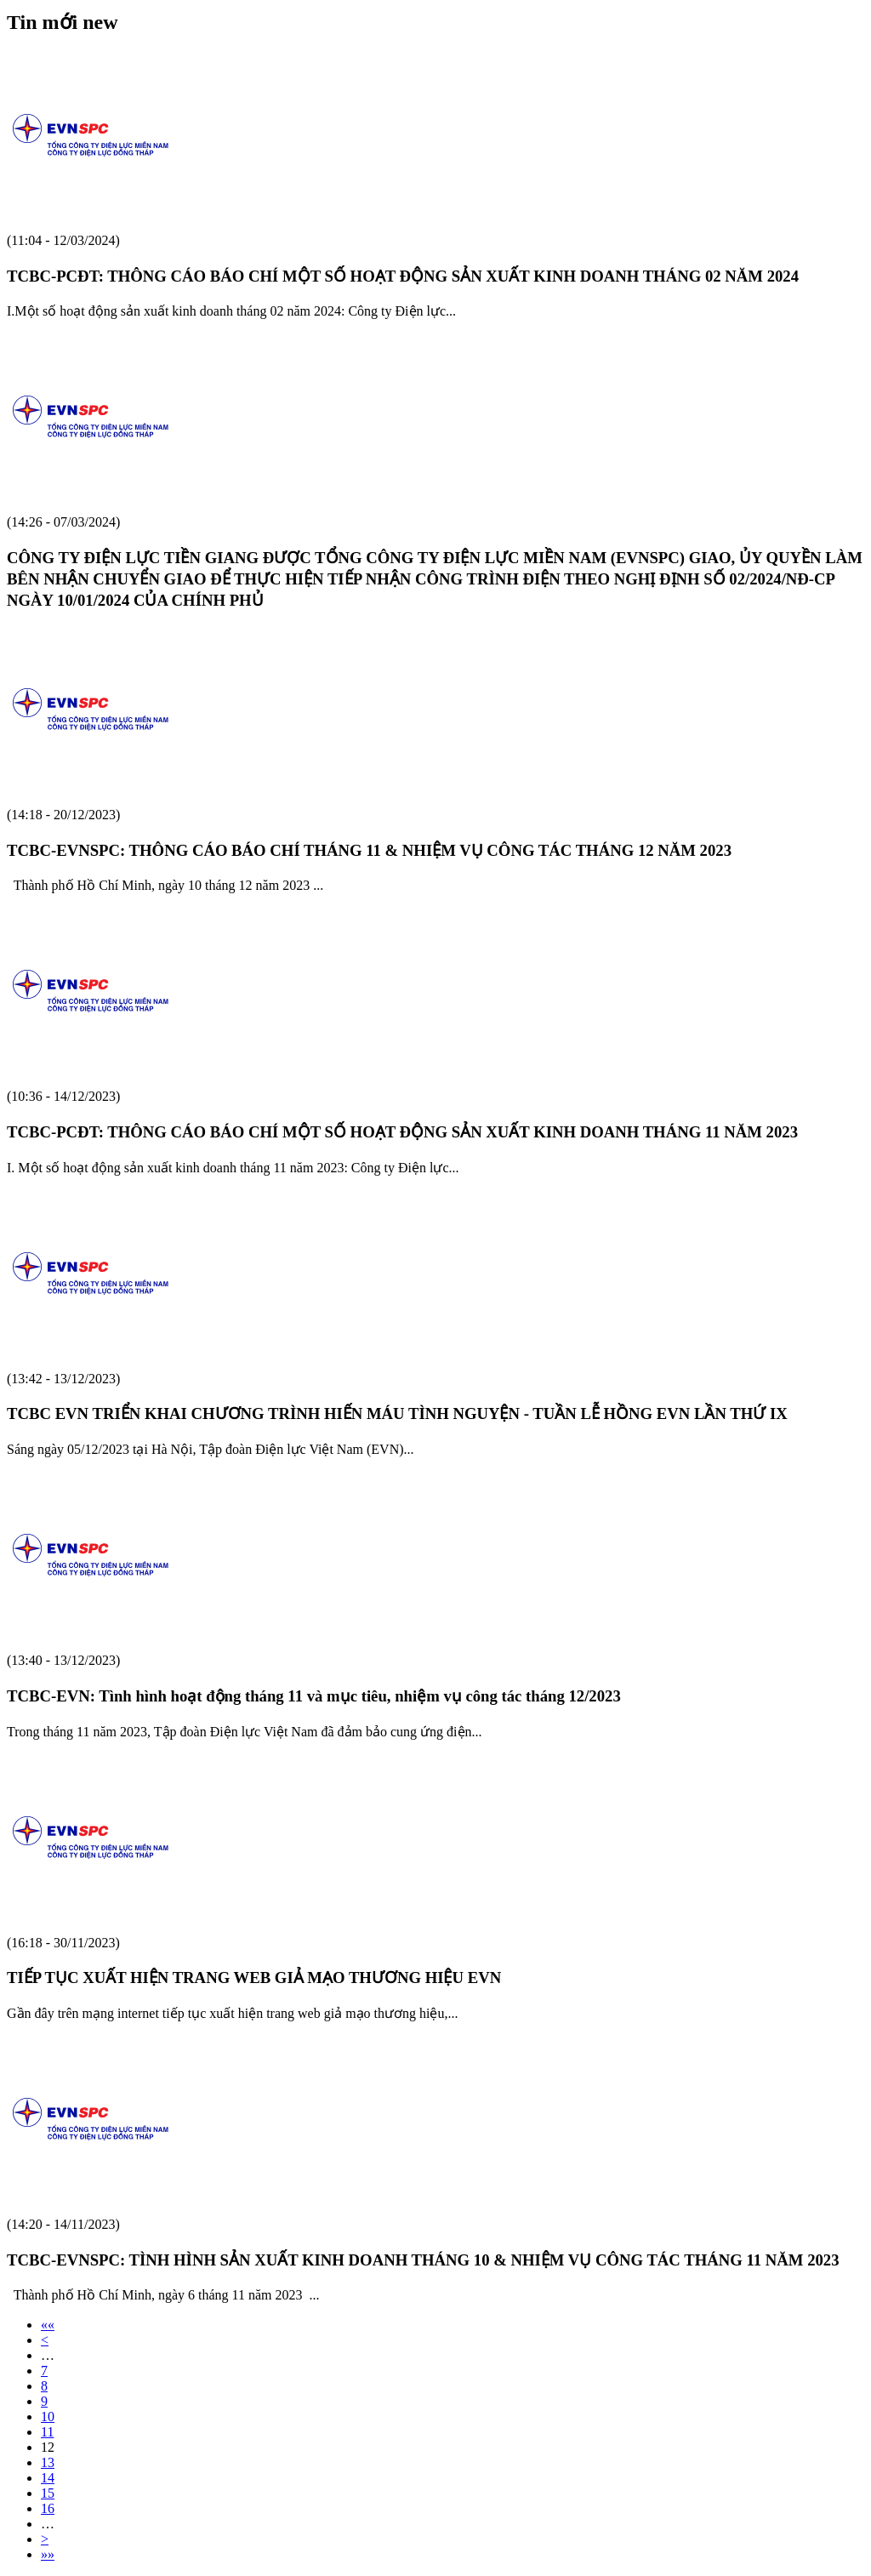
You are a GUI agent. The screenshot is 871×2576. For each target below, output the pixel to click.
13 (47, 2462)
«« (47, 2324)
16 (47, 2508)
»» (47, 2554)
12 (47, 2447)
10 (47, 2416)
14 (47, 2478)
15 (47, 2493)
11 (47, 2432)
